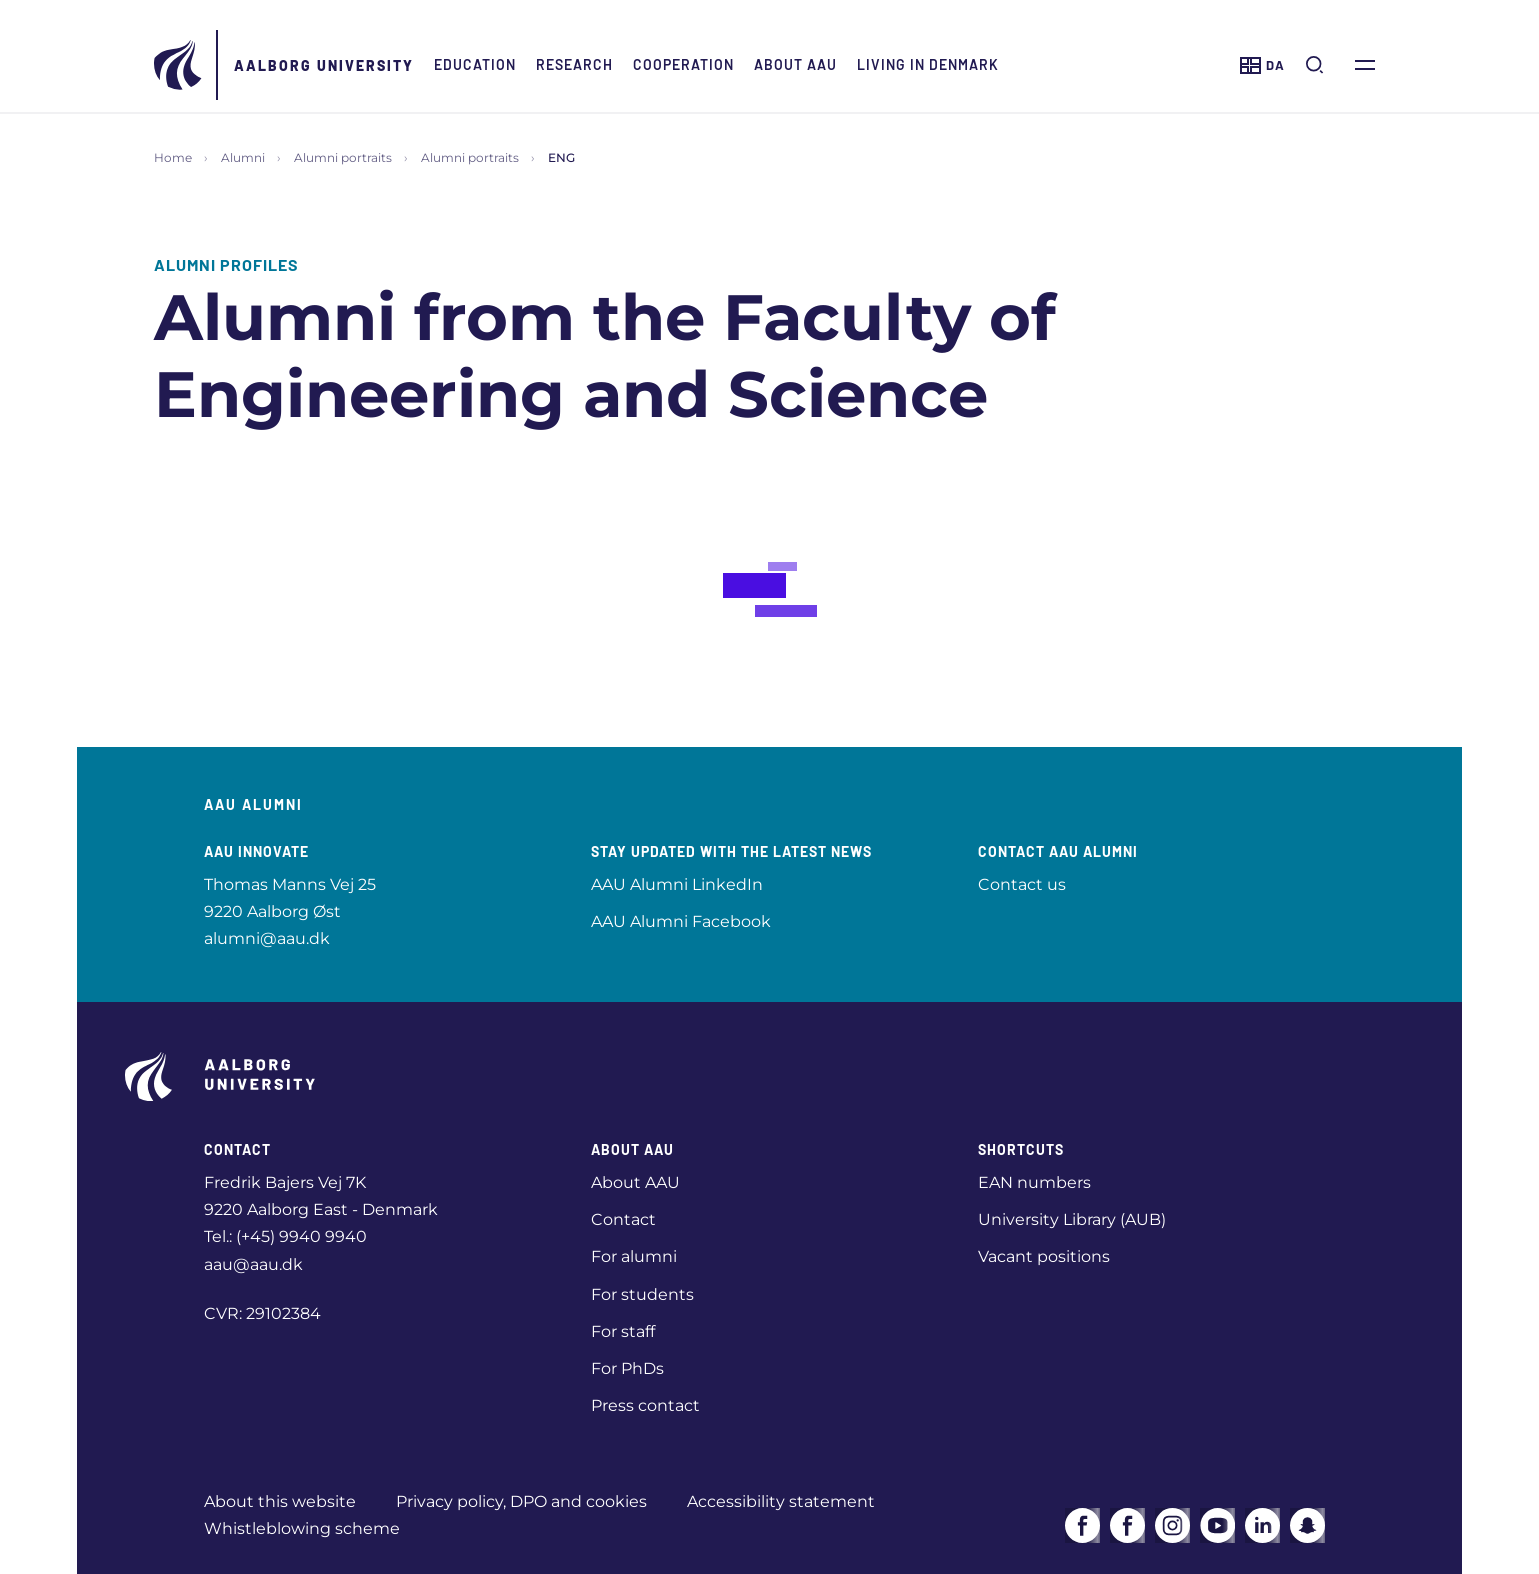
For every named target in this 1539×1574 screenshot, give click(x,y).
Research (574, 64)
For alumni (634, 1256)
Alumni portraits (343, 157)
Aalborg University (324, 65)
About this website (280, 1501)
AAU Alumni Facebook (681, 921)
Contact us (1022, 884)
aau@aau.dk (253, 1264)
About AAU (795, 64)
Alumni (243, 157)
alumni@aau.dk (267, 938)
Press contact (645, 1405)
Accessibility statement (781, 1501)
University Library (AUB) (1072, 1219)
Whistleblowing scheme (302, 1528)
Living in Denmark (928, 64)
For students (642, 1294)
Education (475, 64)
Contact (623, 1219)
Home (173, 157)
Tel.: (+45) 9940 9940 (285, 1236)
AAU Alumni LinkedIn (677, 884)
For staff (623, 1331)
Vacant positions (1044, 1256)
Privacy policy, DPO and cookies (521, 1501)
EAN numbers (1034, 1182)
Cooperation (683, 64)
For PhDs (627, 1368)
